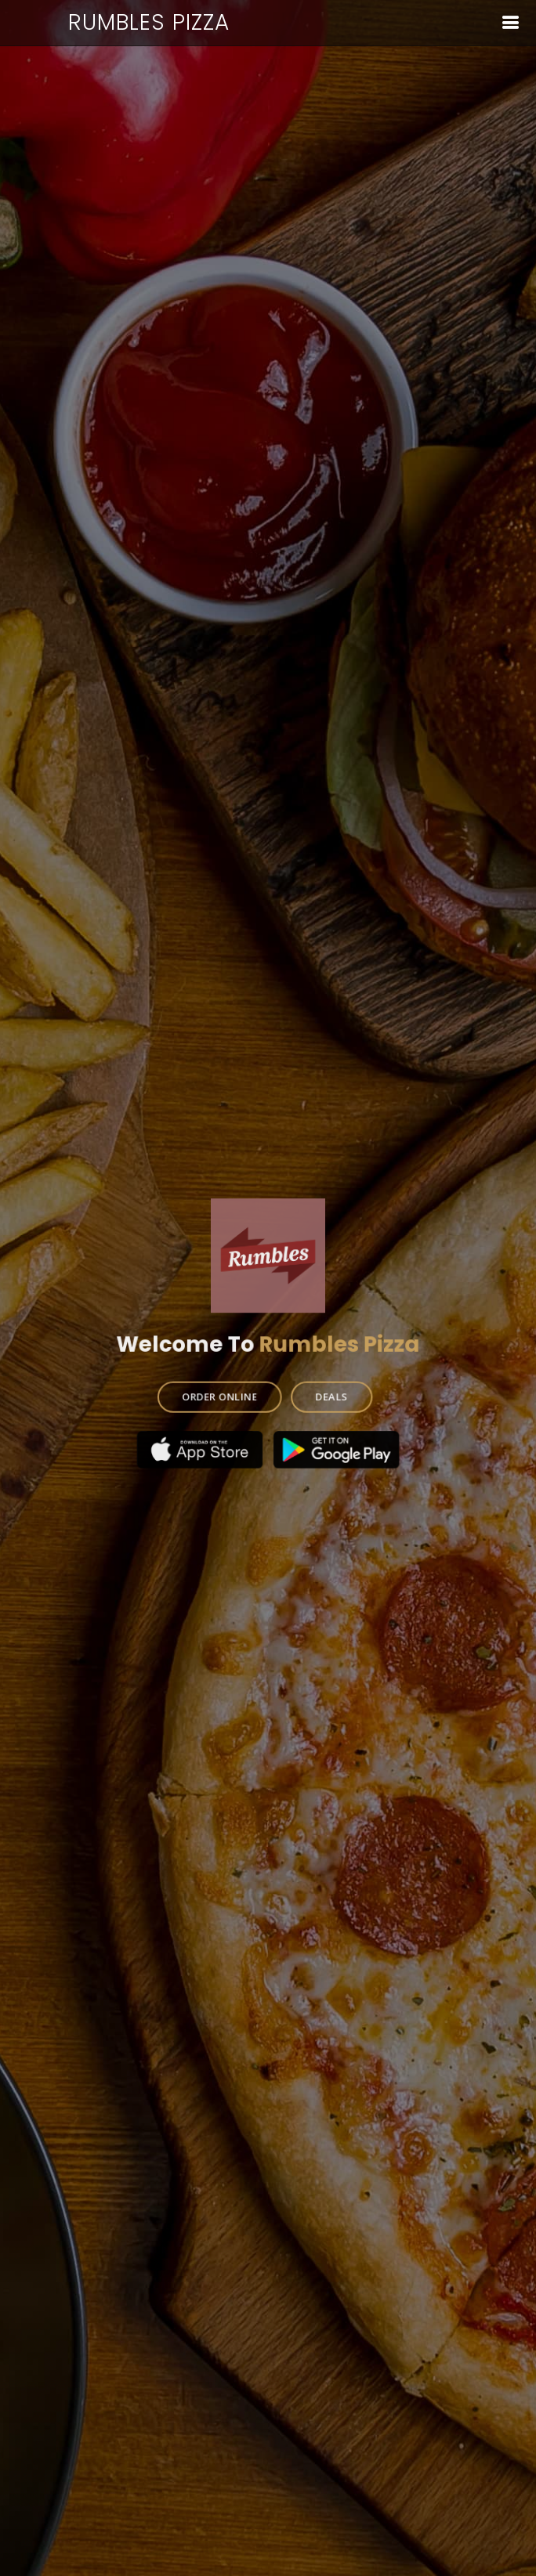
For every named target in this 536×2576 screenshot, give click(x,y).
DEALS (330, 1393)
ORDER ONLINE (221, 1393)
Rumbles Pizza (149, 22)
